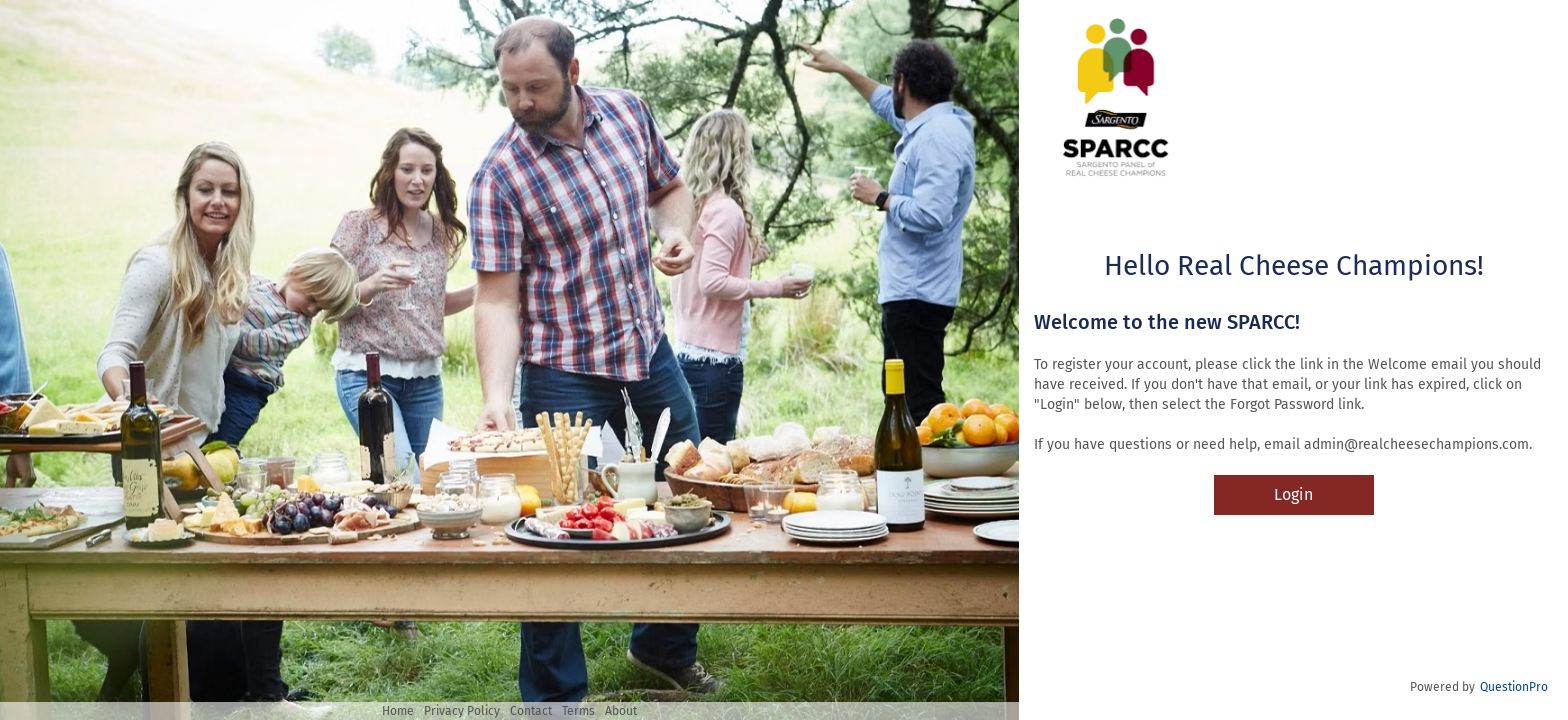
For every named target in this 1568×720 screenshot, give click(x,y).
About (621, 711)
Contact (531, 711)
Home (398, 711)
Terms (578, 711)
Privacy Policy (462, 711)
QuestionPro (1514, 687)
